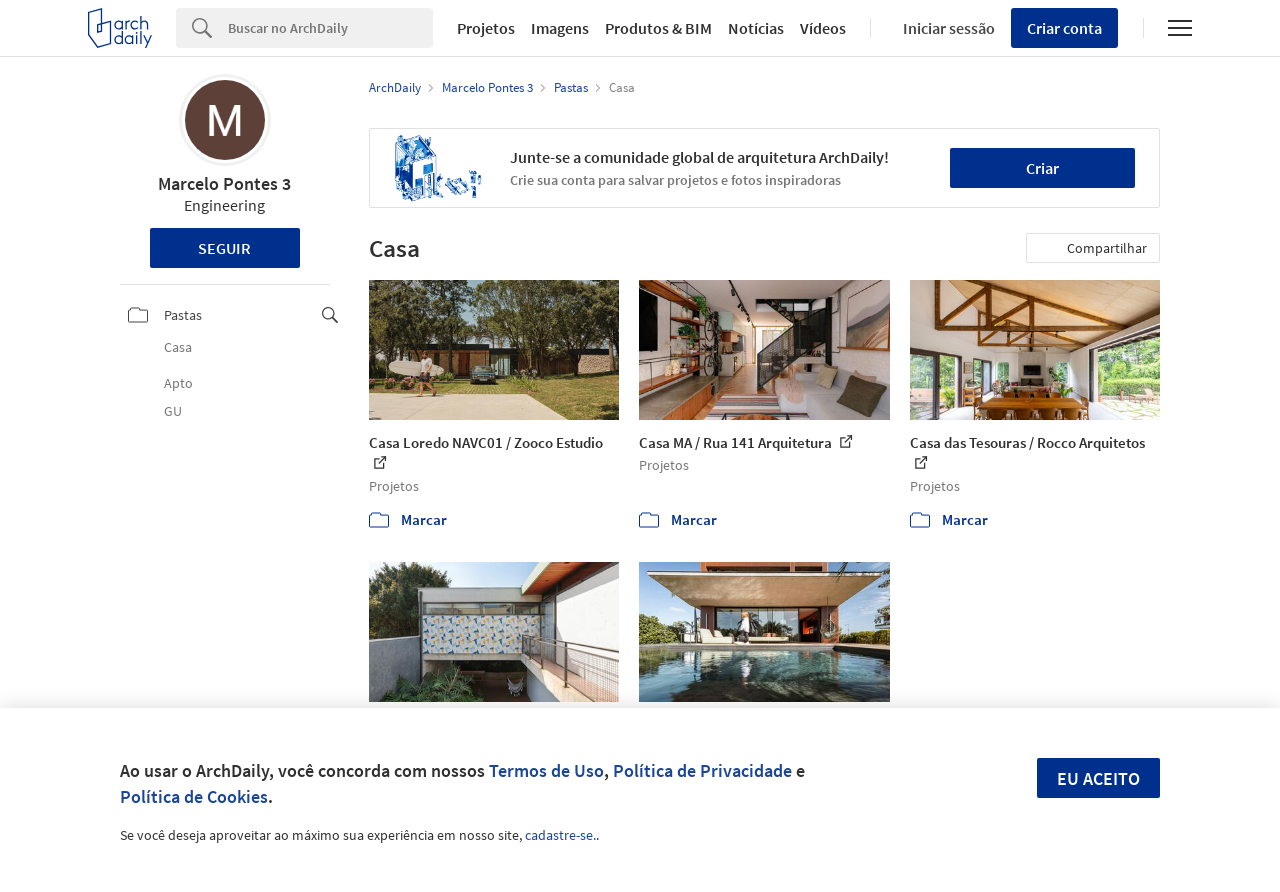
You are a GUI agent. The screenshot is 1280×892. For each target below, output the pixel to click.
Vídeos (823, 28)
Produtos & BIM (658, 28)
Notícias (756, 28)
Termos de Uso (546, 770)
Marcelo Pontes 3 (224, 183)
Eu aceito (1098, 778)
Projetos (486, 28)
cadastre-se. (560, 835)
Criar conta (1064, 28)
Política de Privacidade (702, 770)
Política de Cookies (194, 796)
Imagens (560, 28)
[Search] (330, 28)
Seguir (224, 248)
